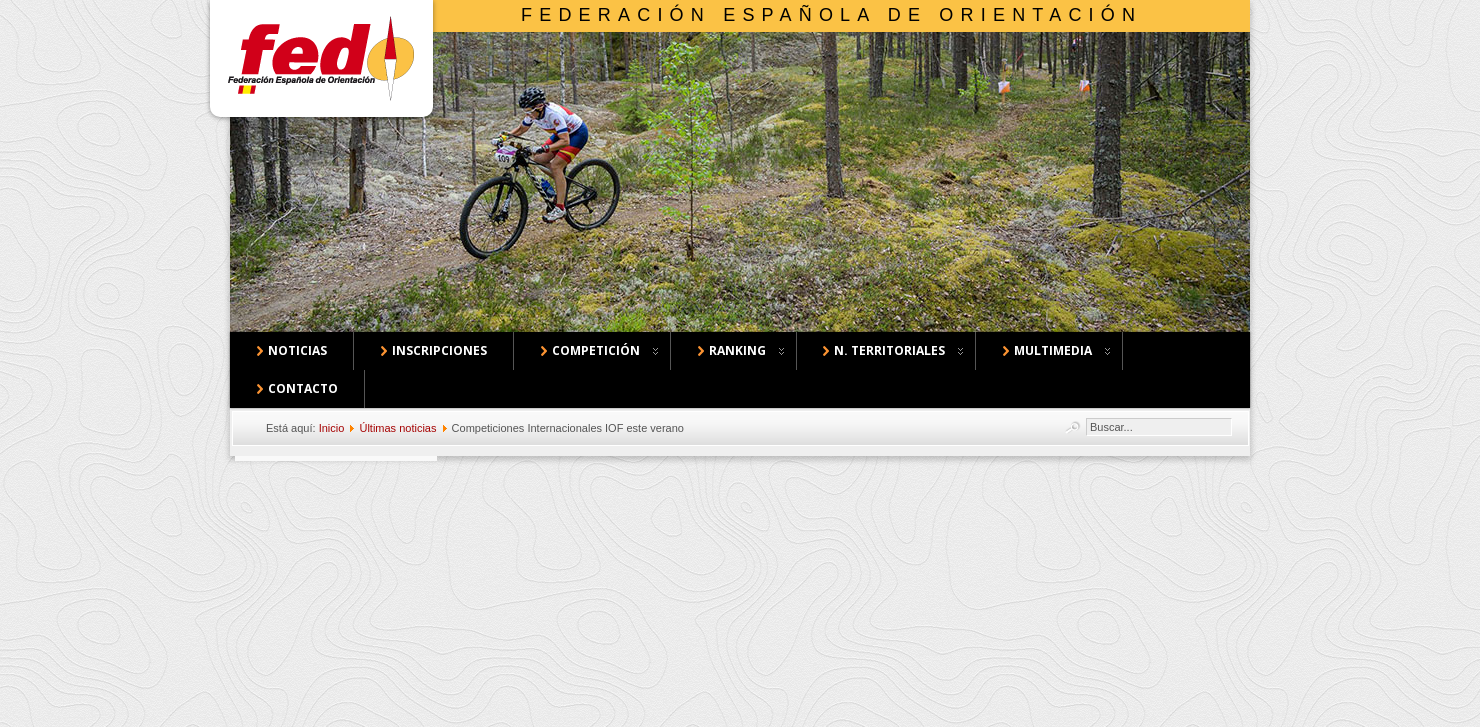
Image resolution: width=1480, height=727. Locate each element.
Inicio (332, 428)
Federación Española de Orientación (831, 15)
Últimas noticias (397, 428)
